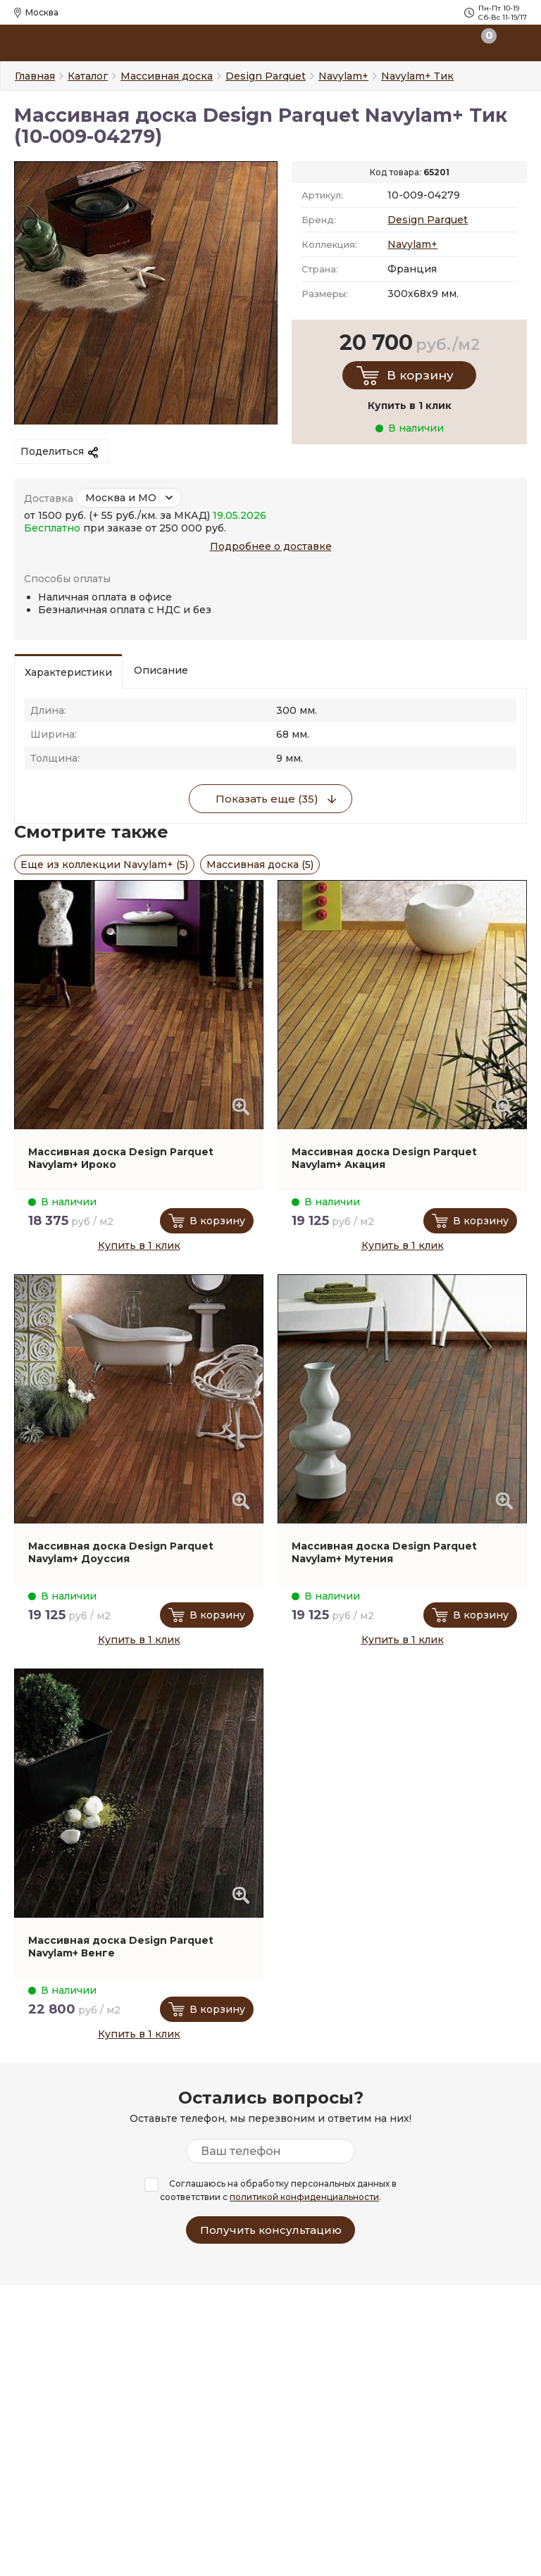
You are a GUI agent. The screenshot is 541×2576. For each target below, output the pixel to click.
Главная (35, 76)
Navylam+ (412, 244)
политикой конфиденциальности (304, 2197)
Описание (161, 670)
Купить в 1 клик (139, 1245)
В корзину (420, 375)
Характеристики (68, 672)
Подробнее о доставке (271, 546)
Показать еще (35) (267, 798)
